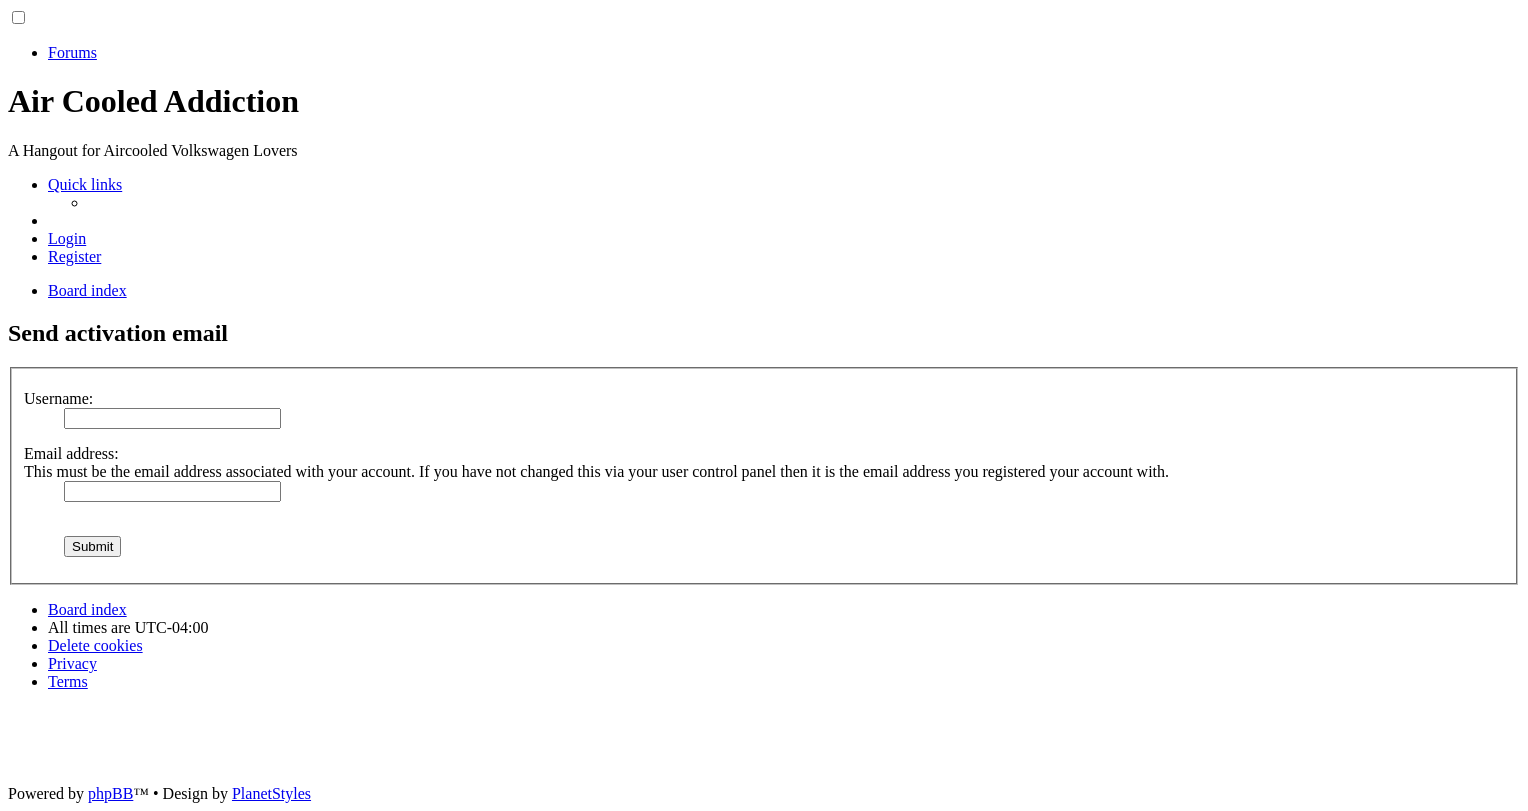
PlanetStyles (271, 793)
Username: (58, 398)
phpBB (110, 793)
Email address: (71, 453)
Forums (72, 52)
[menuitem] (67, 238)
